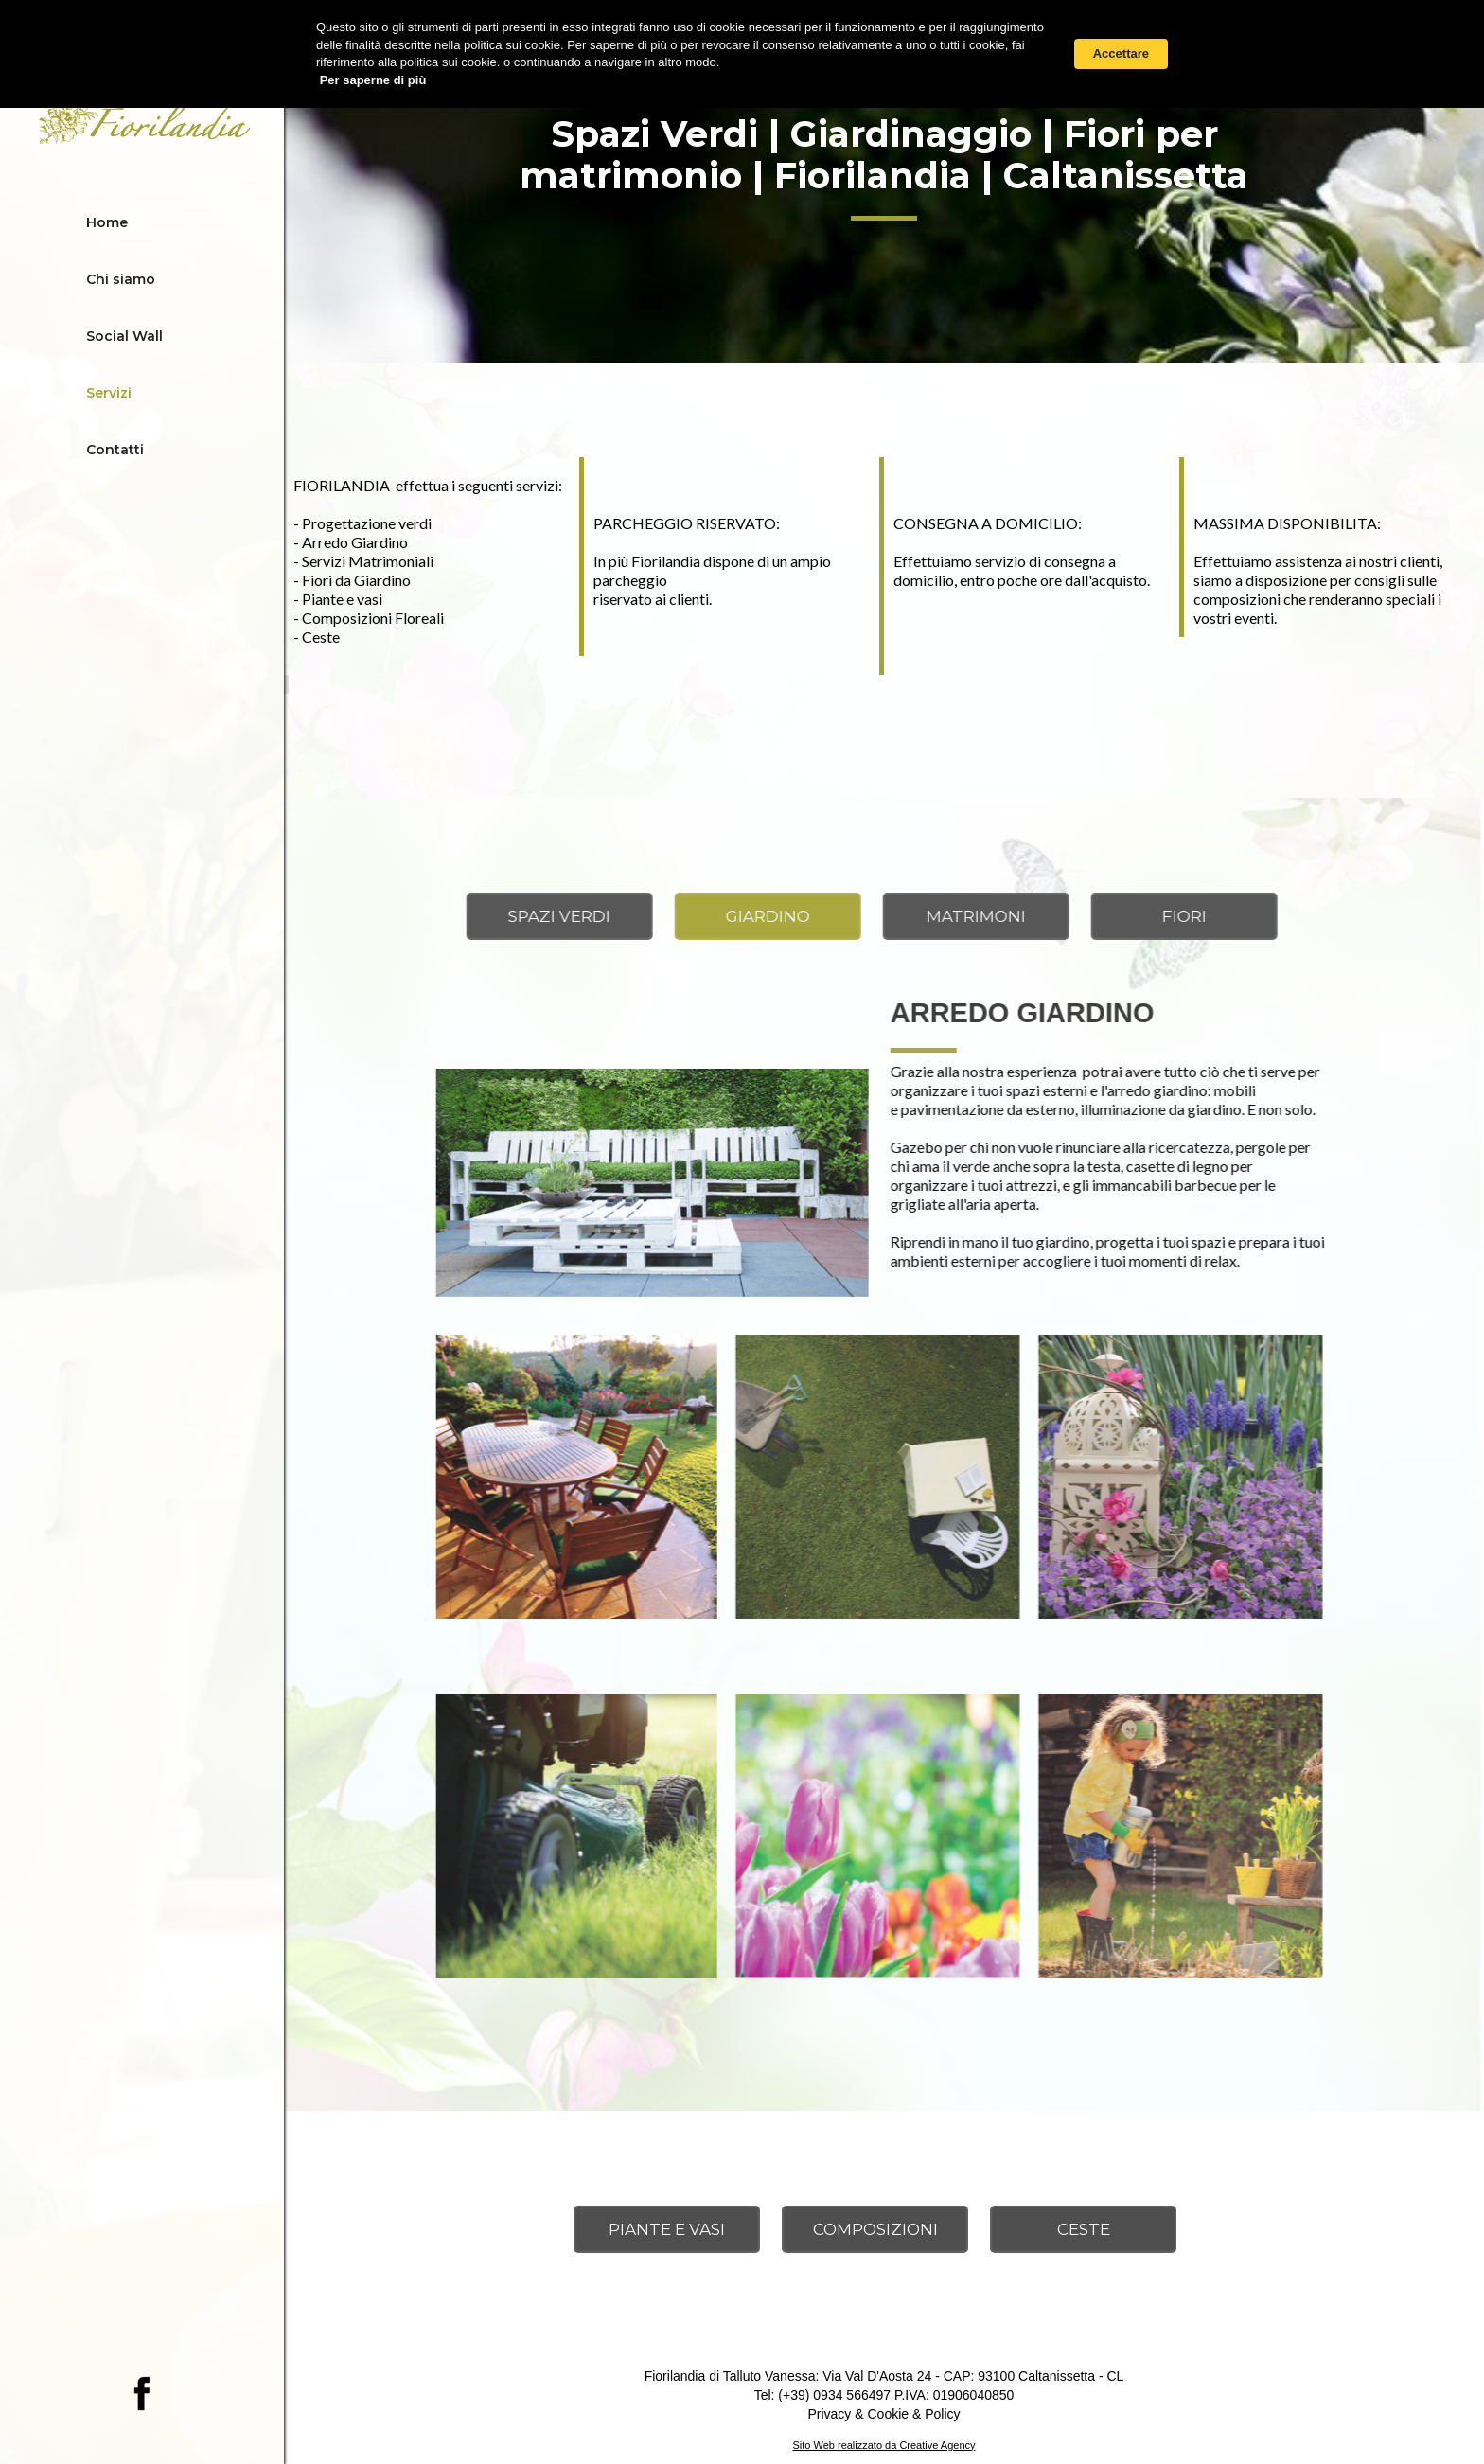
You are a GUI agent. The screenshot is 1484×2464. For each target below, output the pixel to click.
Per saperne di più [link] (373, 80)
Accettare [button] (1121, 53)
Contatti (115, 449)
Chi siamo (120, 279)
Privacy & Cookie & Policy (883, 2413)
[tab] (504, 916)
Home (107, 222)
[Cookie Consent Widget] (742, 54)
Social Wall (124, 336)
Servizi (109, 392)
